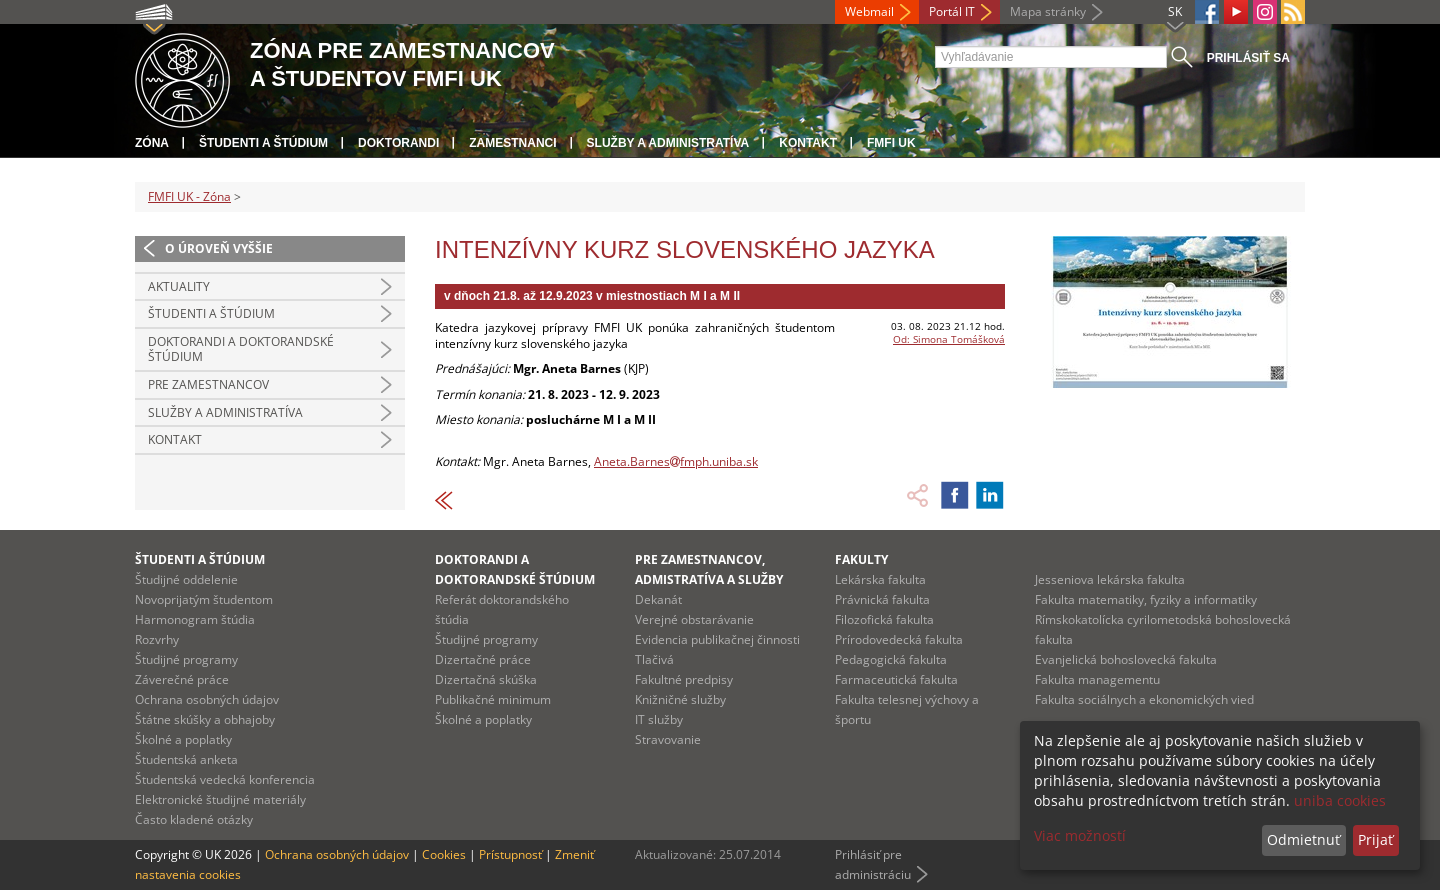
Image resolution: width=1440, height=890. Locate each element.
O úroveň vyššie (219, 248)
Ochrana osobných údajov (207, 699)
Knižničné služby (680, 699)
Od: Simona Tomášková (949, 339)
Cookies (444, 854)
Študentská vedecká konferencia (225, 779)
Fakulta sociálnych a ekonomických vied (1144, 699)
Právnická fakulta (882, 599)
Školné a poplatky (183, 739)
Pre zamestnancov (208, 384)
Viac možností (1080, 835)
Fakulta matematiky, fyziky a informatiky (1146, 599)
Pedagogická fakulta (891, 659)
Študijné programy (186, 659)
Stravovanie (668, 739)
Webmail (869, 11)
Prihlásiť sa (1248, 58)
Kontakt (808, 143)
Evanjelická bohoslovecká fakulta (1126, 659)
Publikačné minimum (493, 699)
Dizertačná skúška (486, 679)
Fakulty (861, 559)
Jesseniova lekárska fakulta (1110, 579)
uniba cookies (1340, 800)
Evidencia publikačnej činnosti (717, 639)
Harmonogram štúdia (195, 619)
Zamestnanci (512, 143)
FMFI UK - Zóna (189, 196)
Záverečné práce (182, 679)
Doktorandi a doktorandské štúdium (241, 349)
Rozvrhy (157, 639)
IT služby (659, 719)
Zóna (152, 143)
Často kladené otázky (194, 819)
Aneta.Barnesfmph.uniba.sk (676, 461)
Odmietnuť (1303, 839)
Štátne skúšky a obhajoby (205, 719)
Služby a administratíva (668, 143)
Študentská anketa (186, 759)
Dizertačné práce (483, 659)
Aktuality (179, 286)
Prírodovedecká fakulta (899, 639)
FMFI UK (891, 143)
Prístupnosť (510, 854)
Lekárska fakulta (880, 579)
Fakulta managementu (1097, 679)
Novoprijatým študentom (204, 599)
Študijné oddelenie (186, 579)
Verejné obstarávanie (694, 619)
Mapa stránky (1048, 11)
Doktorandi (398, 143)
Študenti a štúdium (263, 143)
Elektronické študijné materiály (220, 799)
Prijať (1375, 839)
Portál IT (952, 11)
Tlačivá (654, 659)
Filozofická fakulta (884, 619)
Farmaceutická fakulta (896, 679)
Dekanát (658, 599)
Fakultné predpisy (684, 679)
